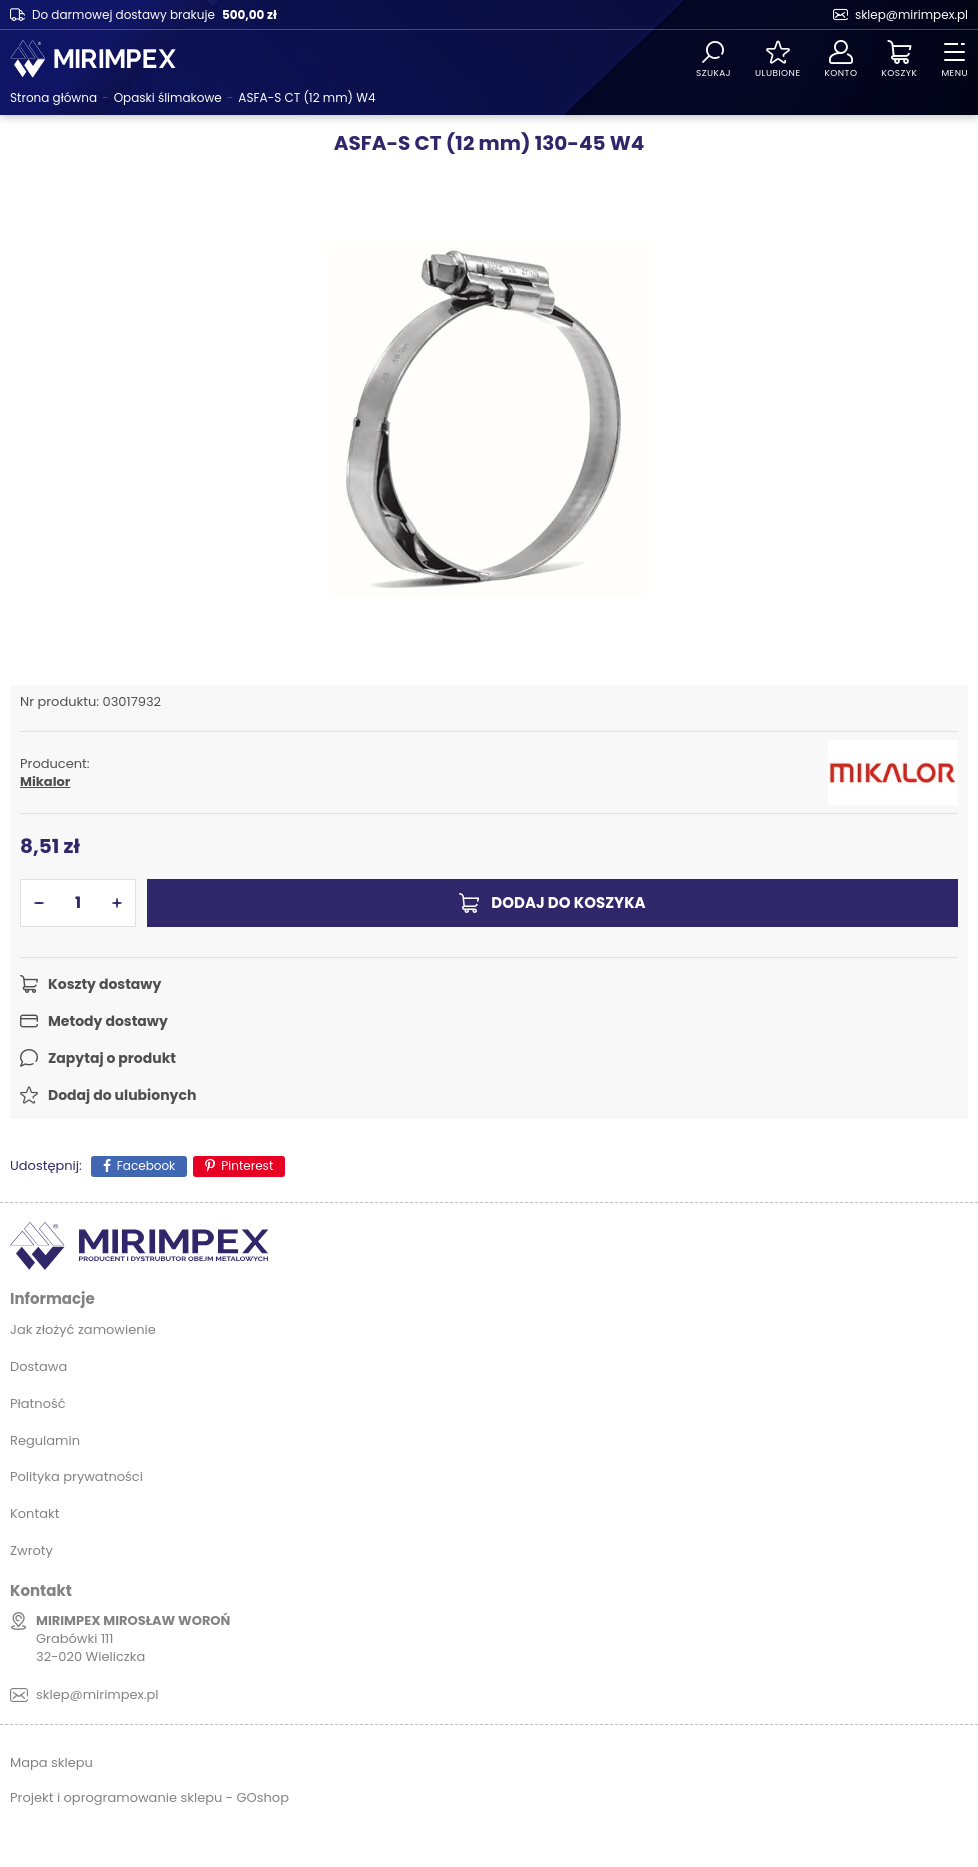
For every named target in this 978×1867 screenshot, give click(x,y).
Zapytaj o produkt (112, 1058)
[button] (39, 903)
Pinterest (247, 1165)
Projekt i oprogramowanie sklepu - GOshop (149, 1797)
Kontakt (34, 1513)
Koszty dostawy (104, 984)
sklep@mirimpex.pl (911, 14)
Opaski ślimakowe (168, 97)
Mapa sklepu (51, 1762)
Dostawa (38, 1366)
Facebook (146, 1165)
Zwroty (31, 1550)
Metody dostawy (108, 1021)
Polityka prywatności (76, 1476)
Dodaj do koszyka (568, 902)
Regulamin (45, 1440)
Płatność (38, 1403)
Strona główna (53, 97)
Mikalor (45, 782)
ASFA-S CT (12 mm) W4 (306, 97)
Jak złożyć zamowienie (83, 1329)
